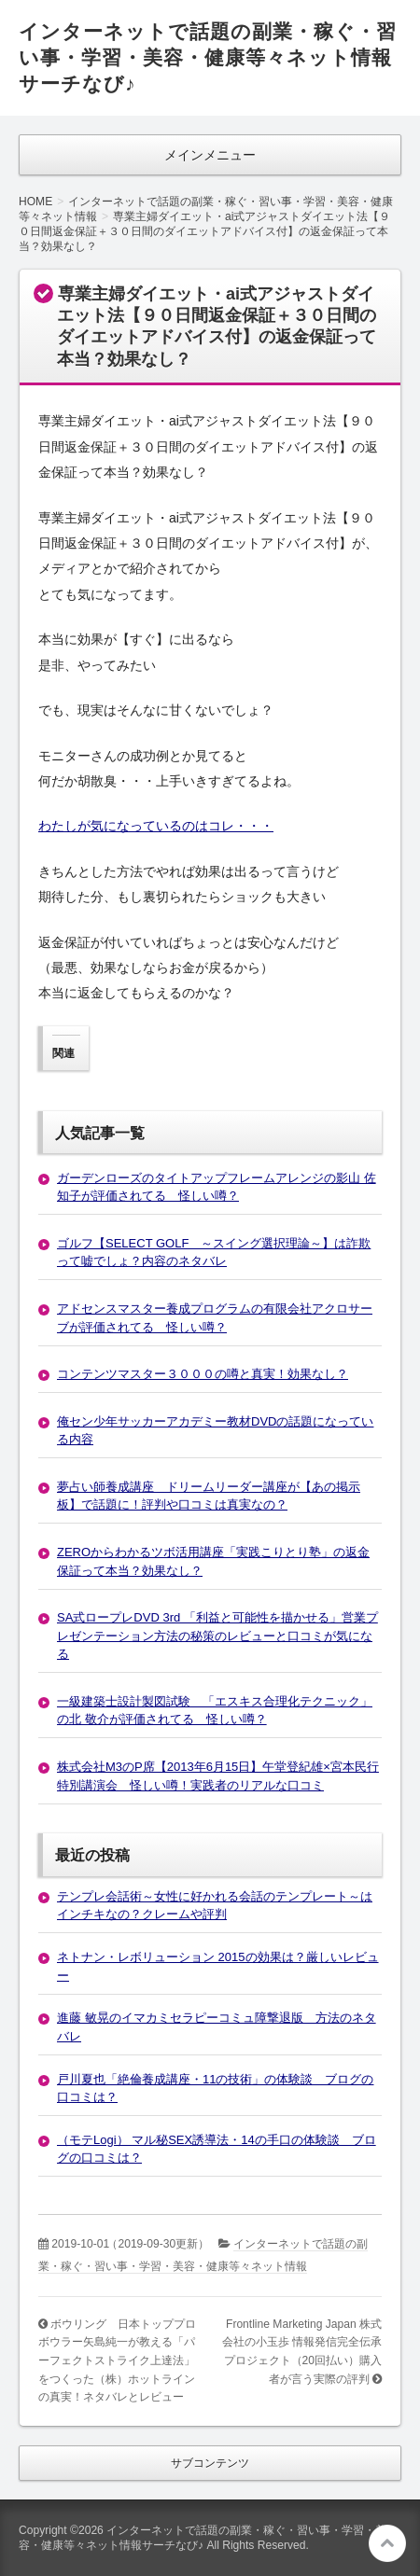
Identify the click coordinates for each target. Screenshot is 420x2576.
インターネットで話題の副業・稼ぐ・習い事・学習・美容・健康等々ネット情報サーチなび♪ (208, 57)
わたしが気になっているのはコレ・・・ (155, 825)
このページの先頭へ (387, 2543)
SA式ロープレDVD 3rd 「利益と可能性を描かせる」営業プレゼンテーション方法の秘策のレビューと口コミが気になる (217, 1635)
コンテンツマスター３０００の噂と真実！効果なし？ (202, 1374)
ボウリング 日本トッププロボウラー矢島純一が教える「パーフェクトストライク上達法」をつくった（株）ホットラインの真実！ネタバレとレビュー (117, 2360)
